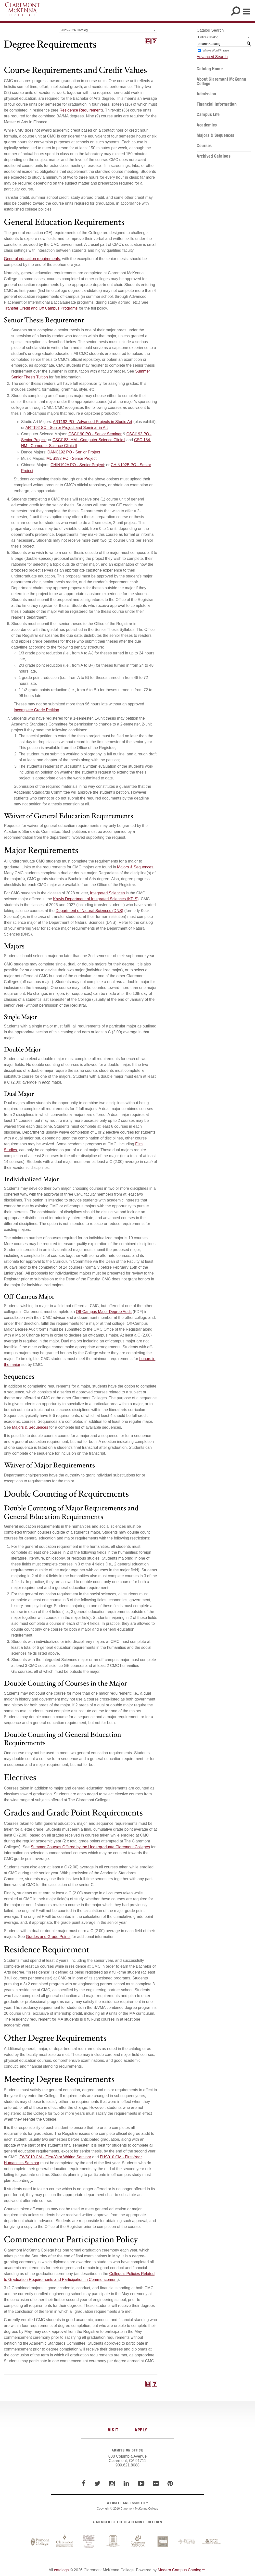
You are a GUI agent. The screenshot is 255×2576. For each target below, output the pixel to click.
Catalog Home (210, 68)
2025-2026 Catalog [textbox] (74, 30)
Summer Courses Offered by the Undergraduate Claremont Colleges (90, 1847)
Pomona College (40, 2542)
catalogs (61, 2570)
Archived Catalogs (213, 156)
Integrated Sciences (107, 893)
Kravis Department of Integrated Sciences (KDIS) (96, 899)
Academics (207, 125)
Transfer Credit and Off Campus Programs (41, 308)
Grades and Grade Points (48, 1937)
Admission (206, 93)
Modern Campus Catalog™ (181, 2570)
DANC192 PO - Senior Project (74, 452)
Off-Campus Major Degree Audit (103, 1312)
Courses (204, 145)
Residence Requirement (81, 110)
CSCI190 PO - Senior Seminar (95, 434)
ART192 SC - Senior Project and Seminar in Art (67, 427)
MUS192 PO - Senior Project (71, 458)
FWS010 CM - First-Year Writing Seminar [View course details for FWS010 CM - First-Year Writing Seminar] (55, 2157)
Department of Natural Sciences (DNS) (89, 911)
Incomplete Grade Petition (36, 710)
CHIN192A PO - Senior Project (77, 465)
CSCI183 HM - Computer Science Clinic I (88, 440)
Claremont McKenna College (22, 9)
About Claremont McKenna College (221, 81)
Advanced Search (212, 57)
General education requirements (32, 259)
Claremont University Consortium (89, 2542)
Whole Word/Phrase (216, 50)
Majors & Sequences (135, 867)
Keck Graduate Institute (211, 2542)
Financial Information (217, 104)
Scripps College (113, 2542)
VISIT (113, 2429)
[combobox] (108, 30)
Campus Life (208, 114)
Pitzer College (187, 2542)
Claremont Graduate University (64, 2542)
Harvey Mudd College (162, 2542)
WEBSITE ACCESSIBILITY (127, 2503)
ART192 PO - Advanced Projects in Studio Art (92, 422)
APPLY (141, 2429)
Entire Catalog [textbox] (208, 37)
